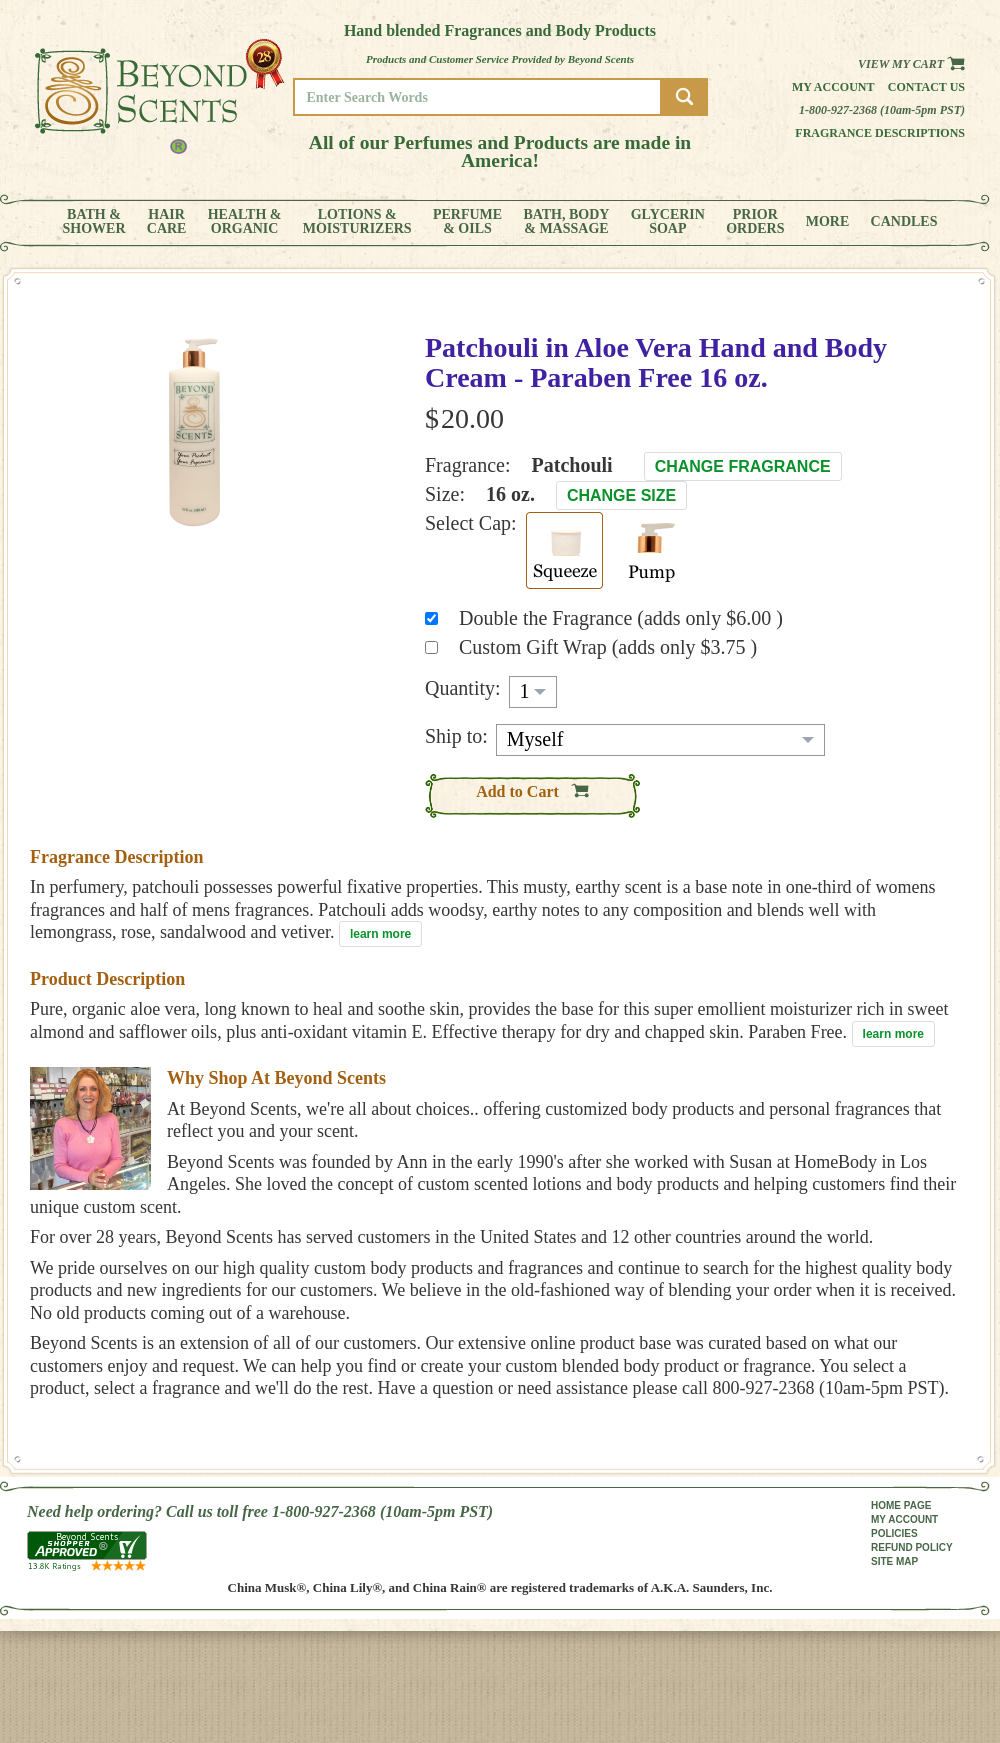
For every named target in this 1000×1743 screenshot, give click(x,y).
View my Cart (911, 64)
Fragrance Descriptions (880, 133)
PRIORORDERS (755, 222)
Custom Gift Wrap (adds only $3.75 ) (608, 647)
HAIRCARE (167, 222)
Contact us (926, 87)
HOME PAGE (901, 1505)
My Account (833, 87)
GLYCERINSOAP (668, 222)
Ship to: (456, 736)
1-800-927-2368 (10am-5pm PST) (882, 110)
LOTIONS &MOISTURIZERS (357, 222)
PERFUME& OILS (467, 222)
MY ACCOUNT (904, 1519)
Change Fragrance (743, 466)
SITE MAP (894, 1561)
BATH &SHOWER (94, 222)
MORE (828, 222)
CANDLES (904, 222)
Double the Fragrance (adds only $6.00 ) (621, 618)
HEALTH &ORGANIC (245, 222)
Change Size (621, 495)
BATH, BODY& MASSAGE (566, 222)
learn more (380, 934)
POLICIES (894, 1533)
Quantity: (463, 688)
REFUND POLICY (912, 1547)
